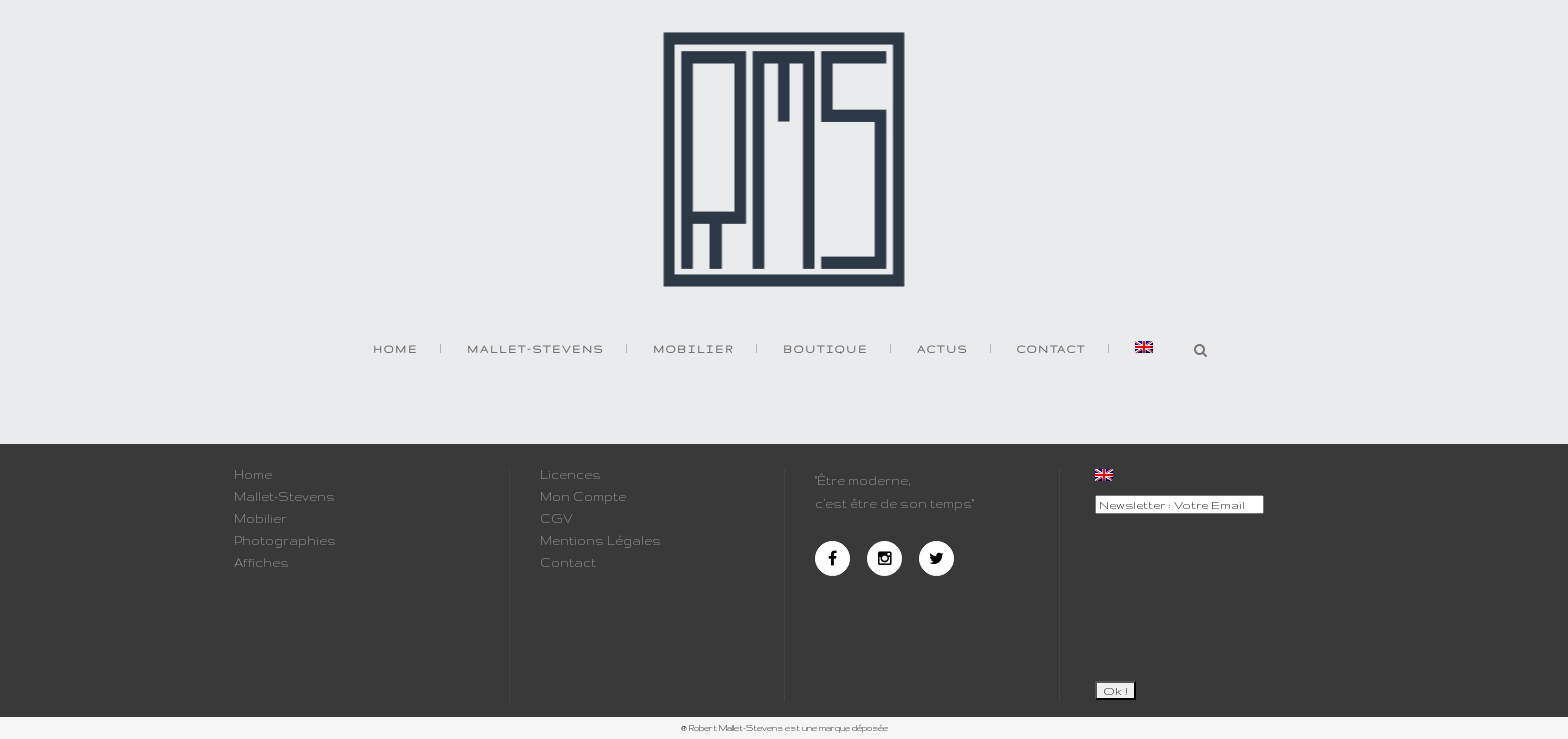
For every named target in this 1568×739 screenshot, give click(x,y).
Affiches (261, 563)
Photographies (285, 541)
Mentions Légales (600, 541)
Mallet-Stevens (284, 497)
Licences (570, 475)
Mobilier (260, 519)
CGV (556, 519)
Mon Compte (583, 497)
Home (253, 475)
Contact (568, 563)
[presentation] (1177, 589)
